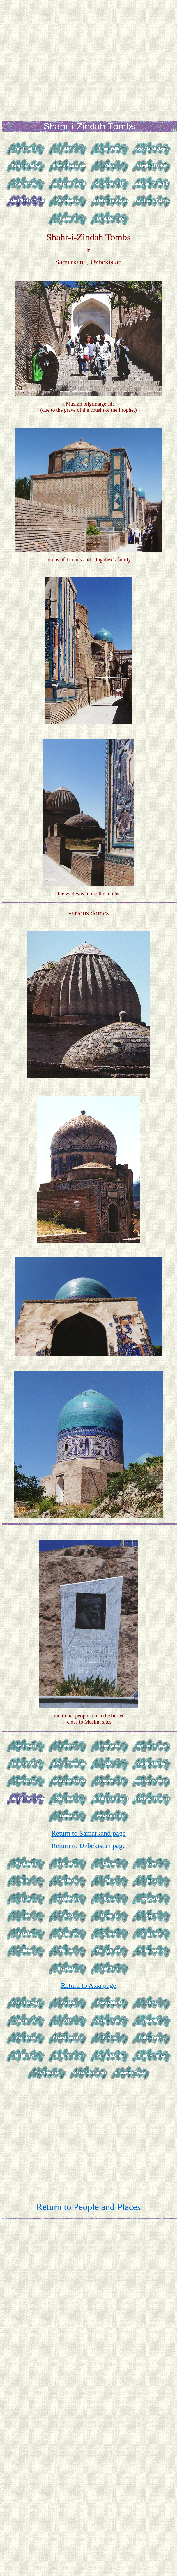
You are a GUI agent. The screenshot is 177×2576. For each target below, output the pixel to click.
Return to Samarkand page (88, 1833)
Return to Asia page (88, 1985)
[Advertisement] (88, 57)
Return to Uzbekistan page (88, 1846)
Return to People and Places (88, 2207)
